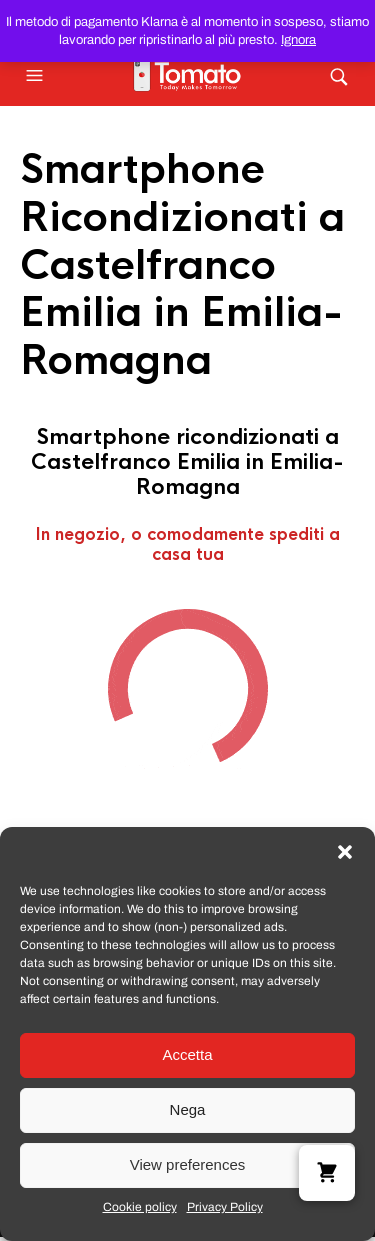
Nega (188, 1109)
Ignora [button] (298, 40)
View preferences (188, 1164)
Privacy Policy (225, 1207)
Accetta (187, 1054)
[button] (345, 852)
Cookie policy (140, 1207)
